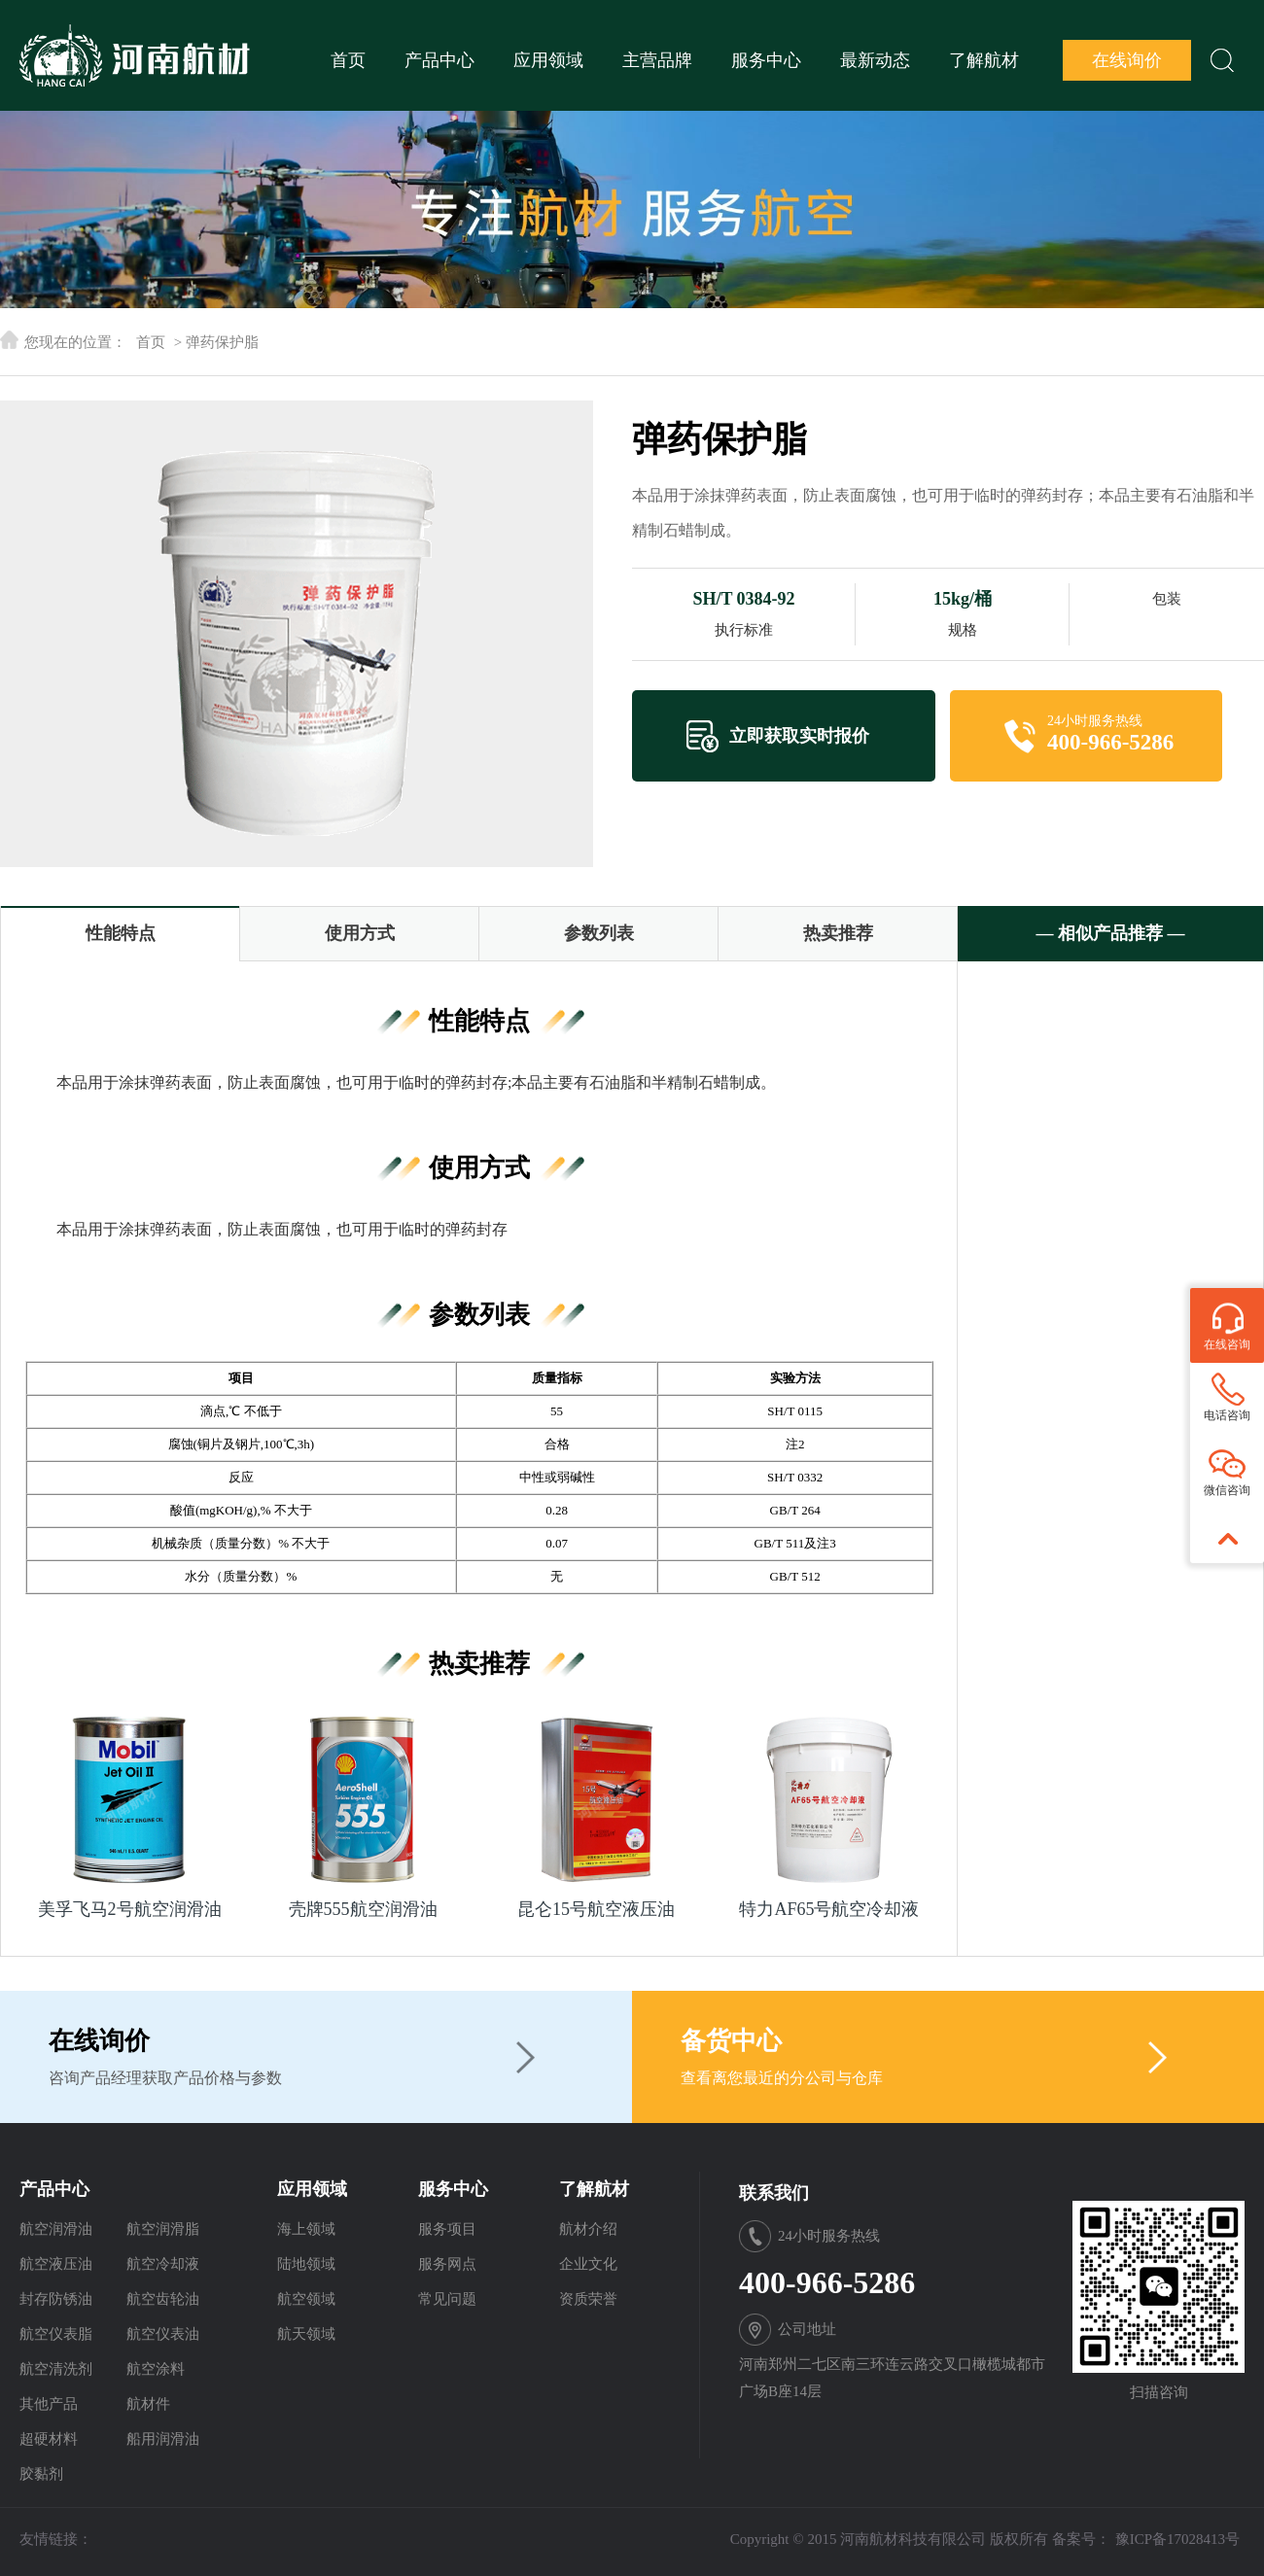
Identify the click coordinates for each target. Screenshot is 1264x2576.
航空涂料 (155, 2369)
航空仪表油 (162, 2334)
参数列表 (599, 933)
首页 (348, 60)
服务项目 (447, 2229)
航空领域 (306, 2299)
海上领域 (306, 2229)
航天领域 (306, 2334)
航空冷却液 (162, 2264)
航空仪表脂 (55, 2334)
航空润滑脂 (162, 2229)
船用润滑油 (162, 2439)
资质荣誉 (588, 2299)
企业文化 (588, 2264)
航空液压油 (55, 2264)
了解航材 (984, 60)
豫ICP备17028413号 (1177, 2539)
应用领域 (548, 60)
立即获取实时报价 (799, 736)
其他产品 (48, 2404)
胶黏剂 (41, 2474)
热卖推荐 (838, 933)
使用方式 (360, 933)
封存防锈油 (55, 2299)
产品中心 (439, 60)
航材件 (148, 2404)
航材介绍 (588, 2229)
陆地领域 (306, 2264)
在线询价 (1127, 60)
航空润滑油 (55, 2229)
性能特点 (121, 933)
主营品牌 (657, 60)
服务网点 (447, 2264)
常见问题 (447, 2299)
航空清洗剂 (55, 2369)
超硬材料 (48, 2439)
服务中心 (766, 60)
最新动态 (875, 60)
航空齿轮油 (162, 2299)
